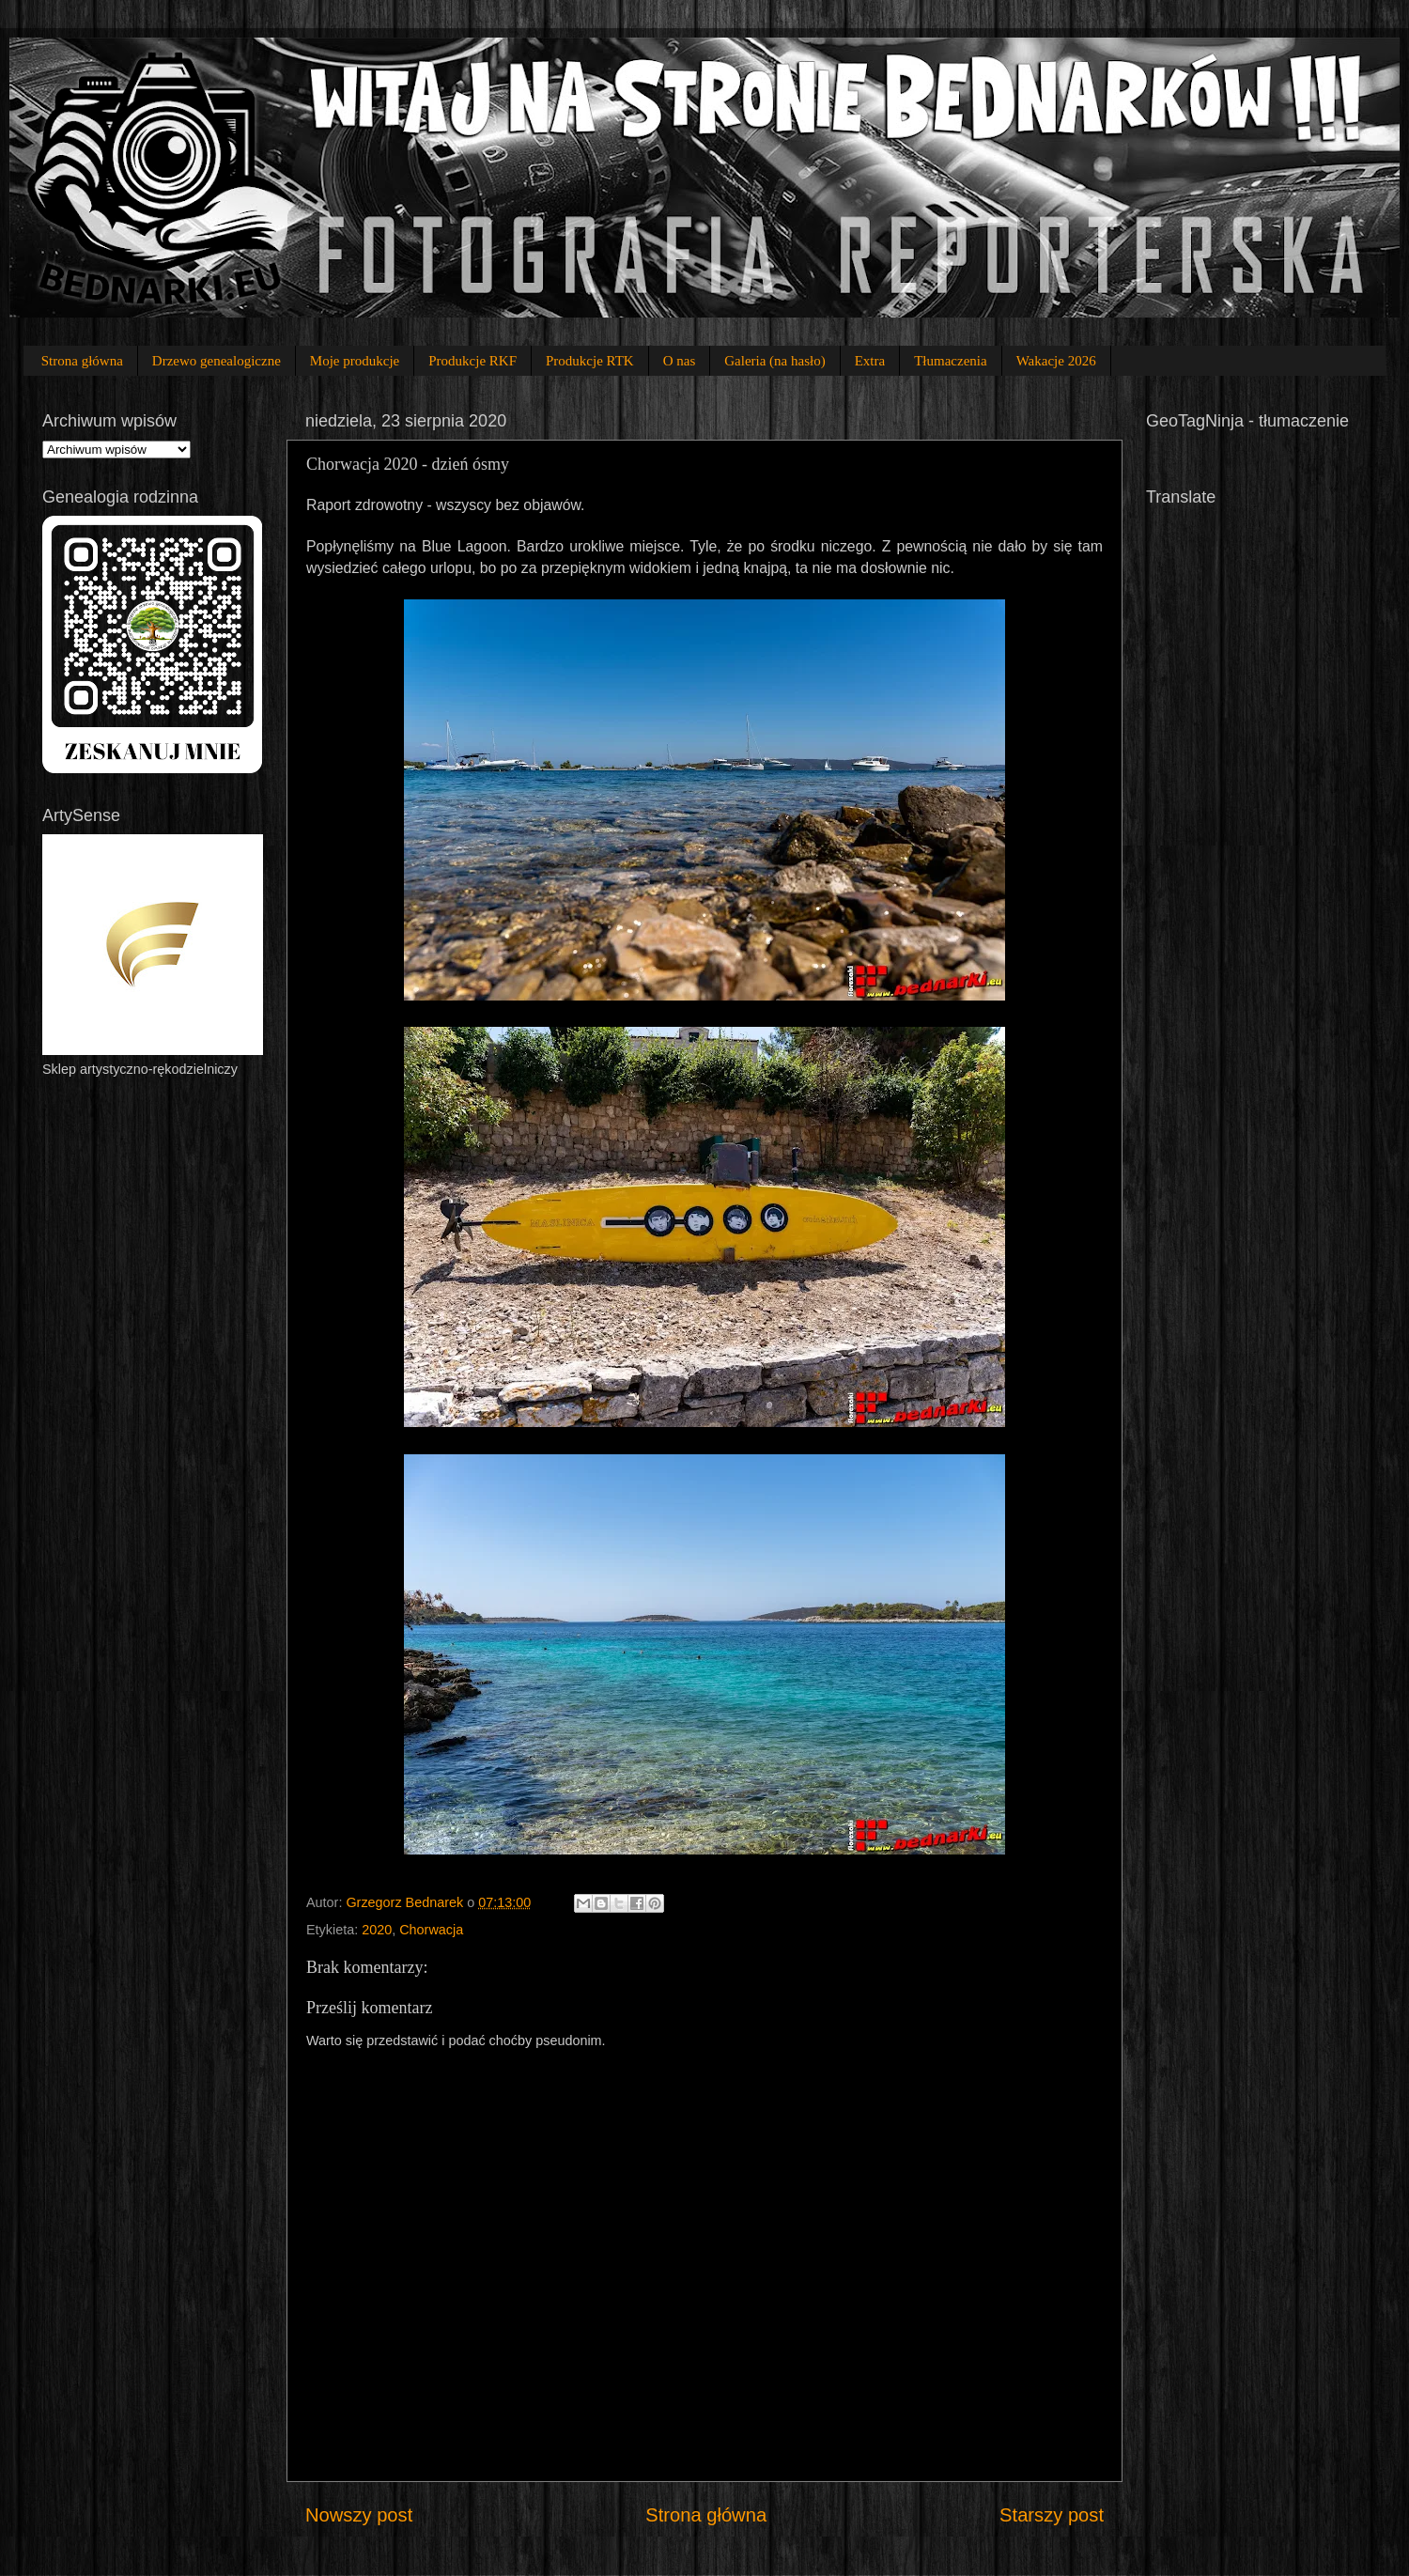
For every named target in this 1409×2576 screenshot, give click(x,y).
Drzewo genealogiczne (216, 360)
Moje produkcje (354, 360)
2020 (377, 1929)
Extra (870, 360)
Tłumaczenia (950, 360)
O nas (679, 360)
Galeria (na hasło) (774, 360)
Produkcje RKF (472, 360)
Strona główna (82, 360)
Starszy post (1051, 2515)
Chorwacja (431, 1929)
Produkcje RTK (590, 360)
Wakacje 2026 (1056, 360)
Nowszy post (358, 2515)
